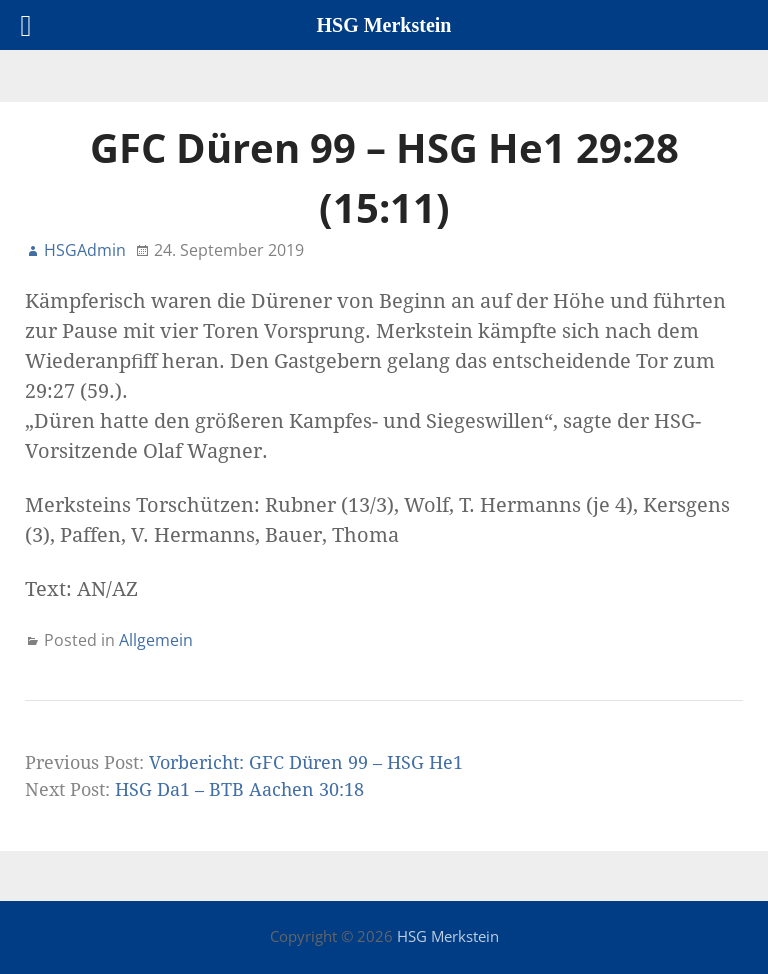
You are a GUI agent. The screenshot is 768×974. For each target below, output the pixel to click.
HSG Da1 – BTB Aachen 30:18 (239, 789)
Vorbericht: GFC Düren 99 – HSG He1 (306, 762)
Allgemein (156, 640)
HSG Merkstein (448, 936)
